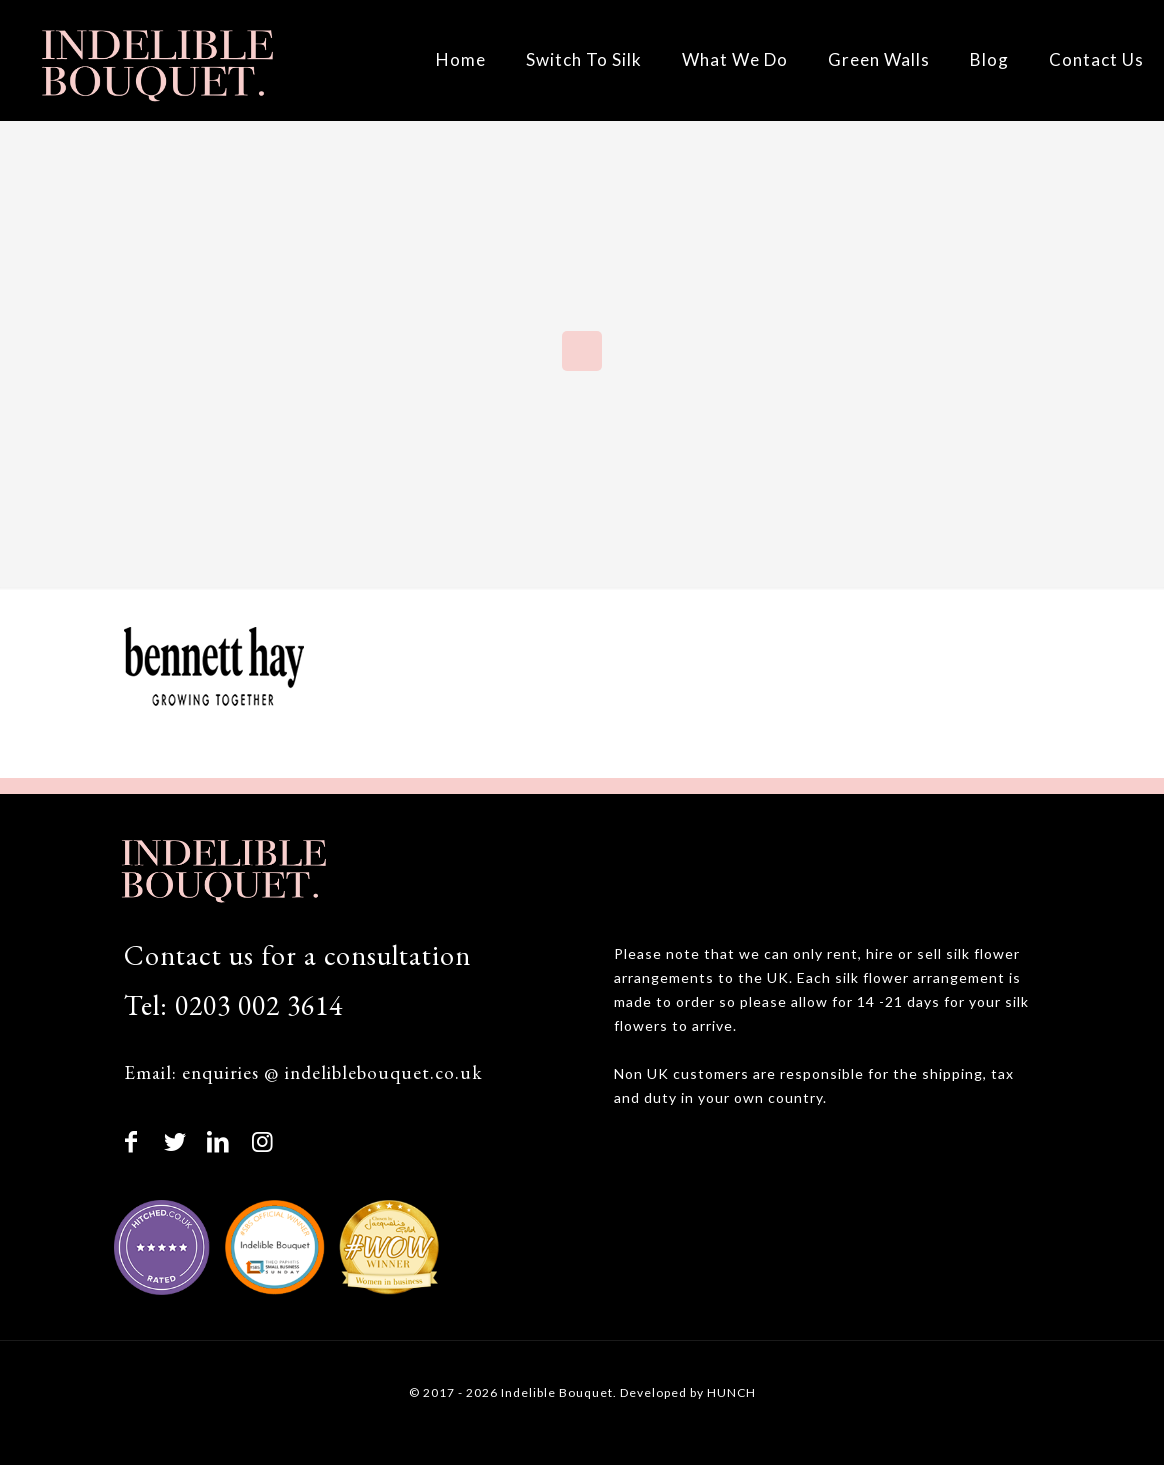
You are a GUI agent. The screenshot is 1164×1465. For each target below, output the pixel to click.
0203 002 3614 (259, 1005)
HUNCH (731, 1392)
